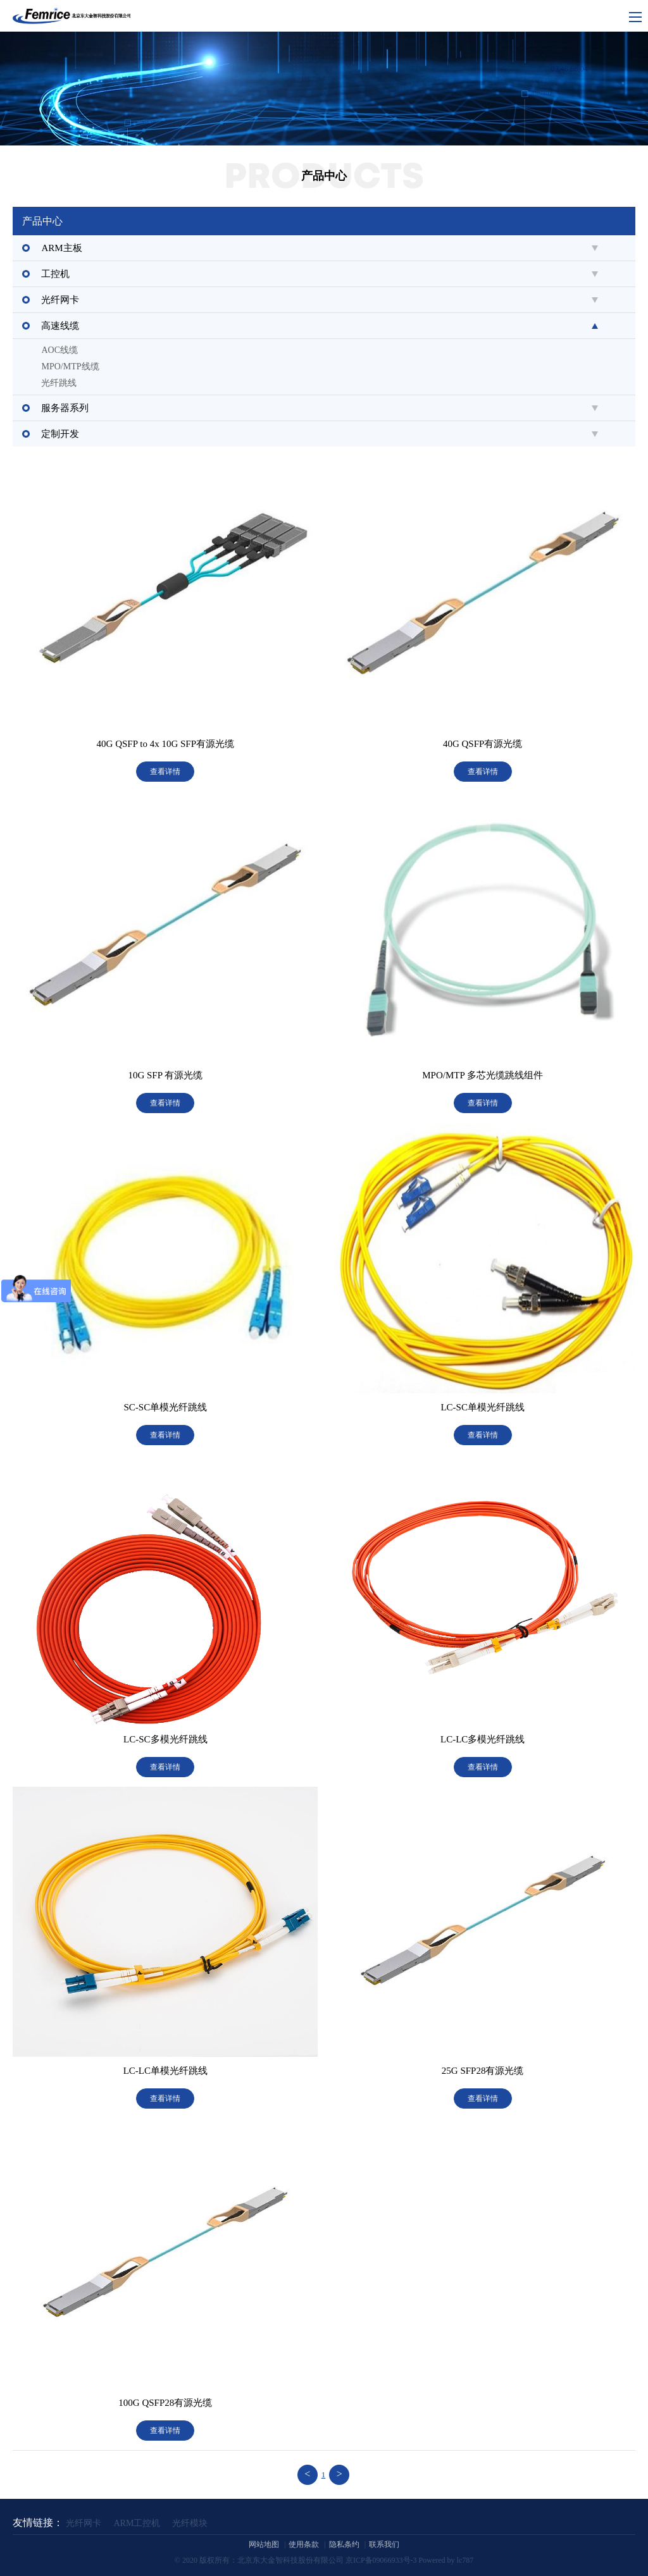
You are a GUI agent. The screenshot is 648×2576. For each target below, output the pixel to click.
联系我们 (384, 2544)
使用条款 (304, 2544)
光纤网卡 (83, 2523)
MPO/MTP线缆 (70, 366)
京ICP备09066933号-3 (381, 2560)
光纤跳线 (59, 383)
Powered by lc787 (446, 2560)
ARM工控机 (136, 2523)
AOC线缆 (59, 350)
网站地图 (264, 2544)
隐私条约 (344, 2544)
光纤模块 (190, 2523)
